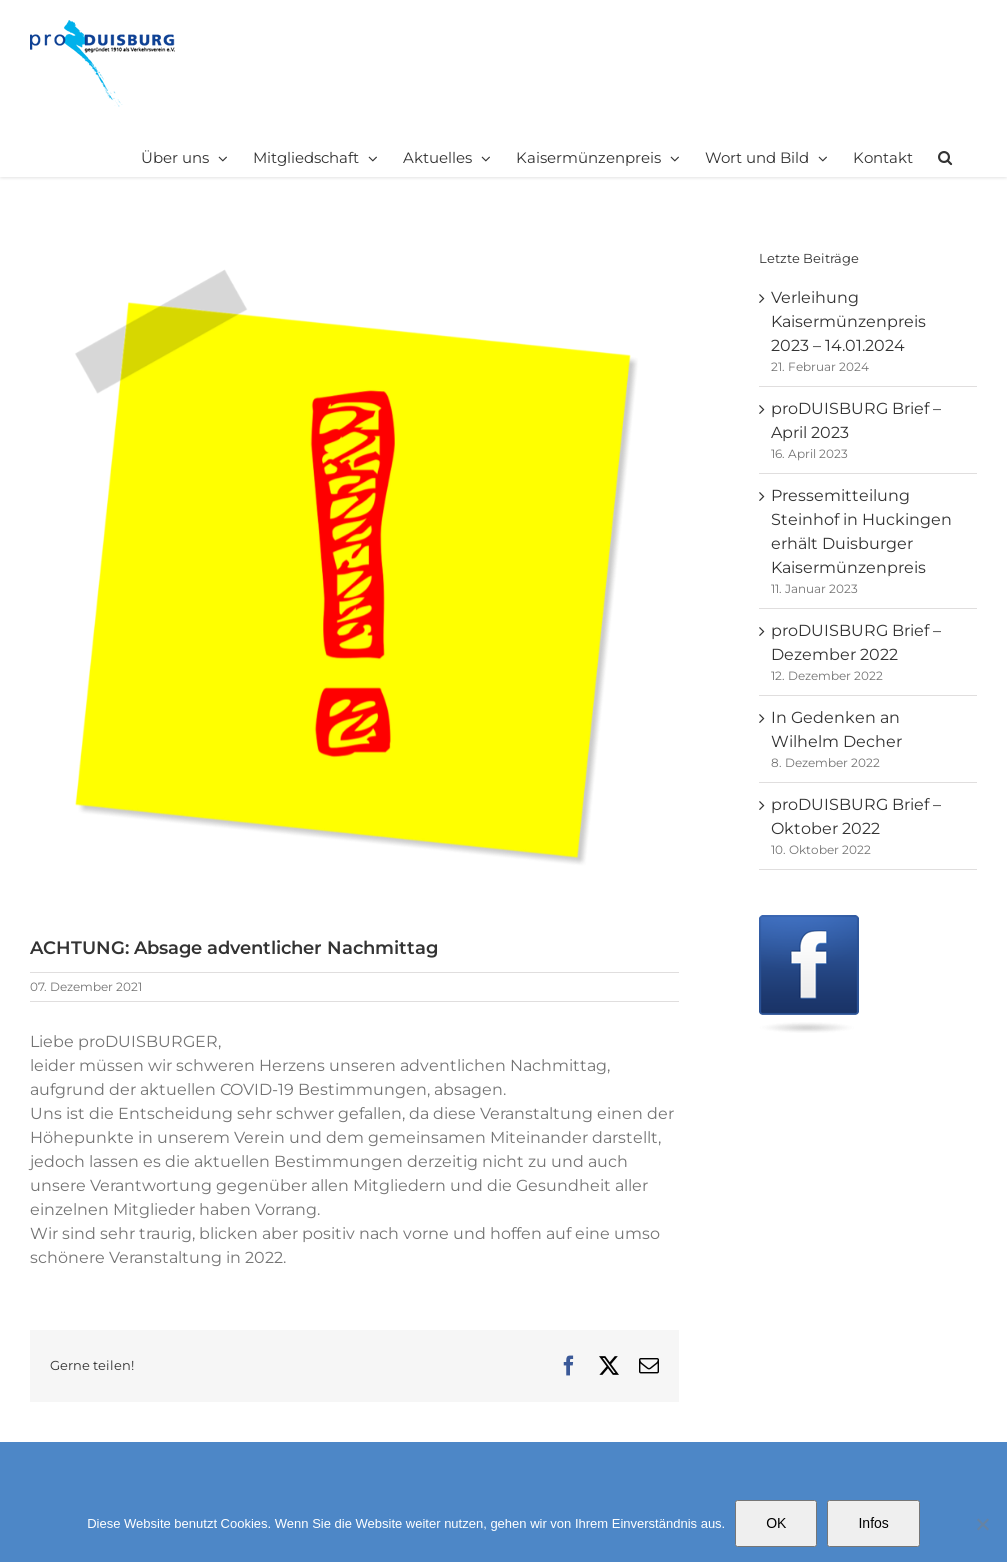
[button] (945, 157)
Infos (873, 1523)
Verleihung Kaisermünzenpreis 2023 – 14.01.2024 (848, 321)
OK (776, 1523)
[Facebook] (809, 926)
